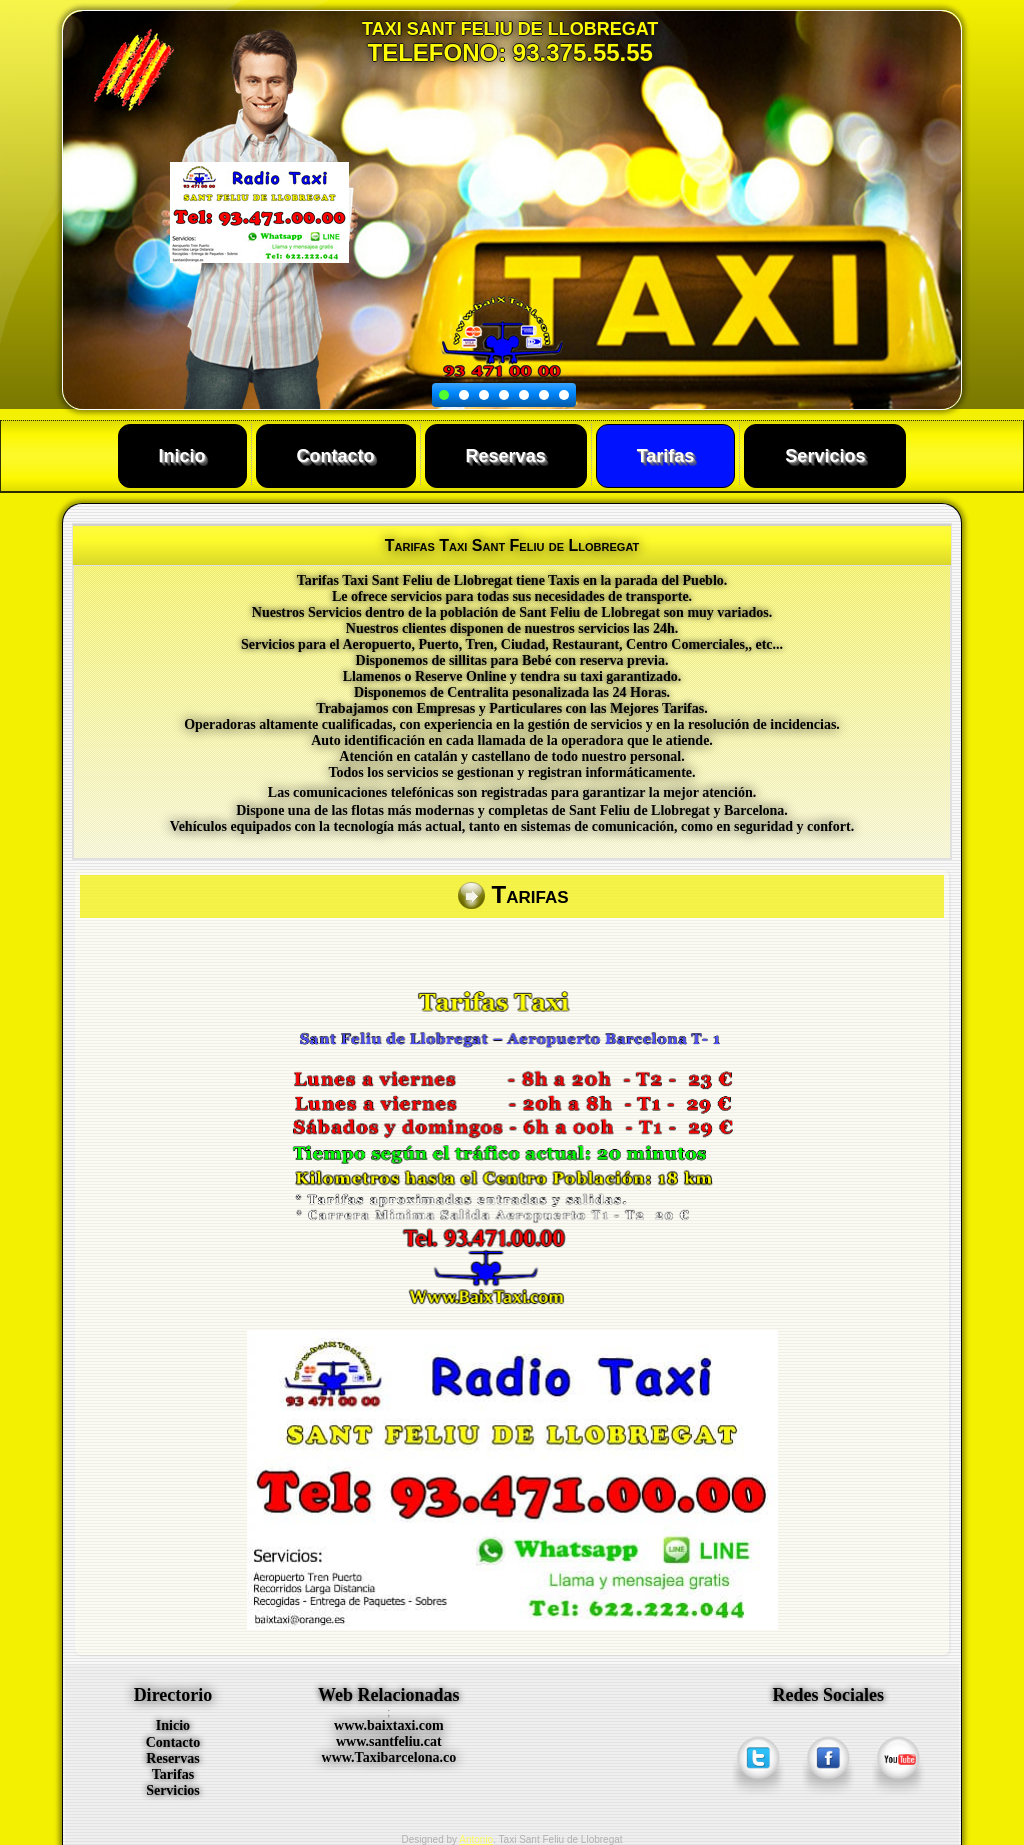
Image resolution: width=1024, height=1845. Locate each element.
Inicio (182, 456)
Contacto (336, 456)
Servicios (825, 456)
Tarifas (666, 456)
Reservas (506, 456)
